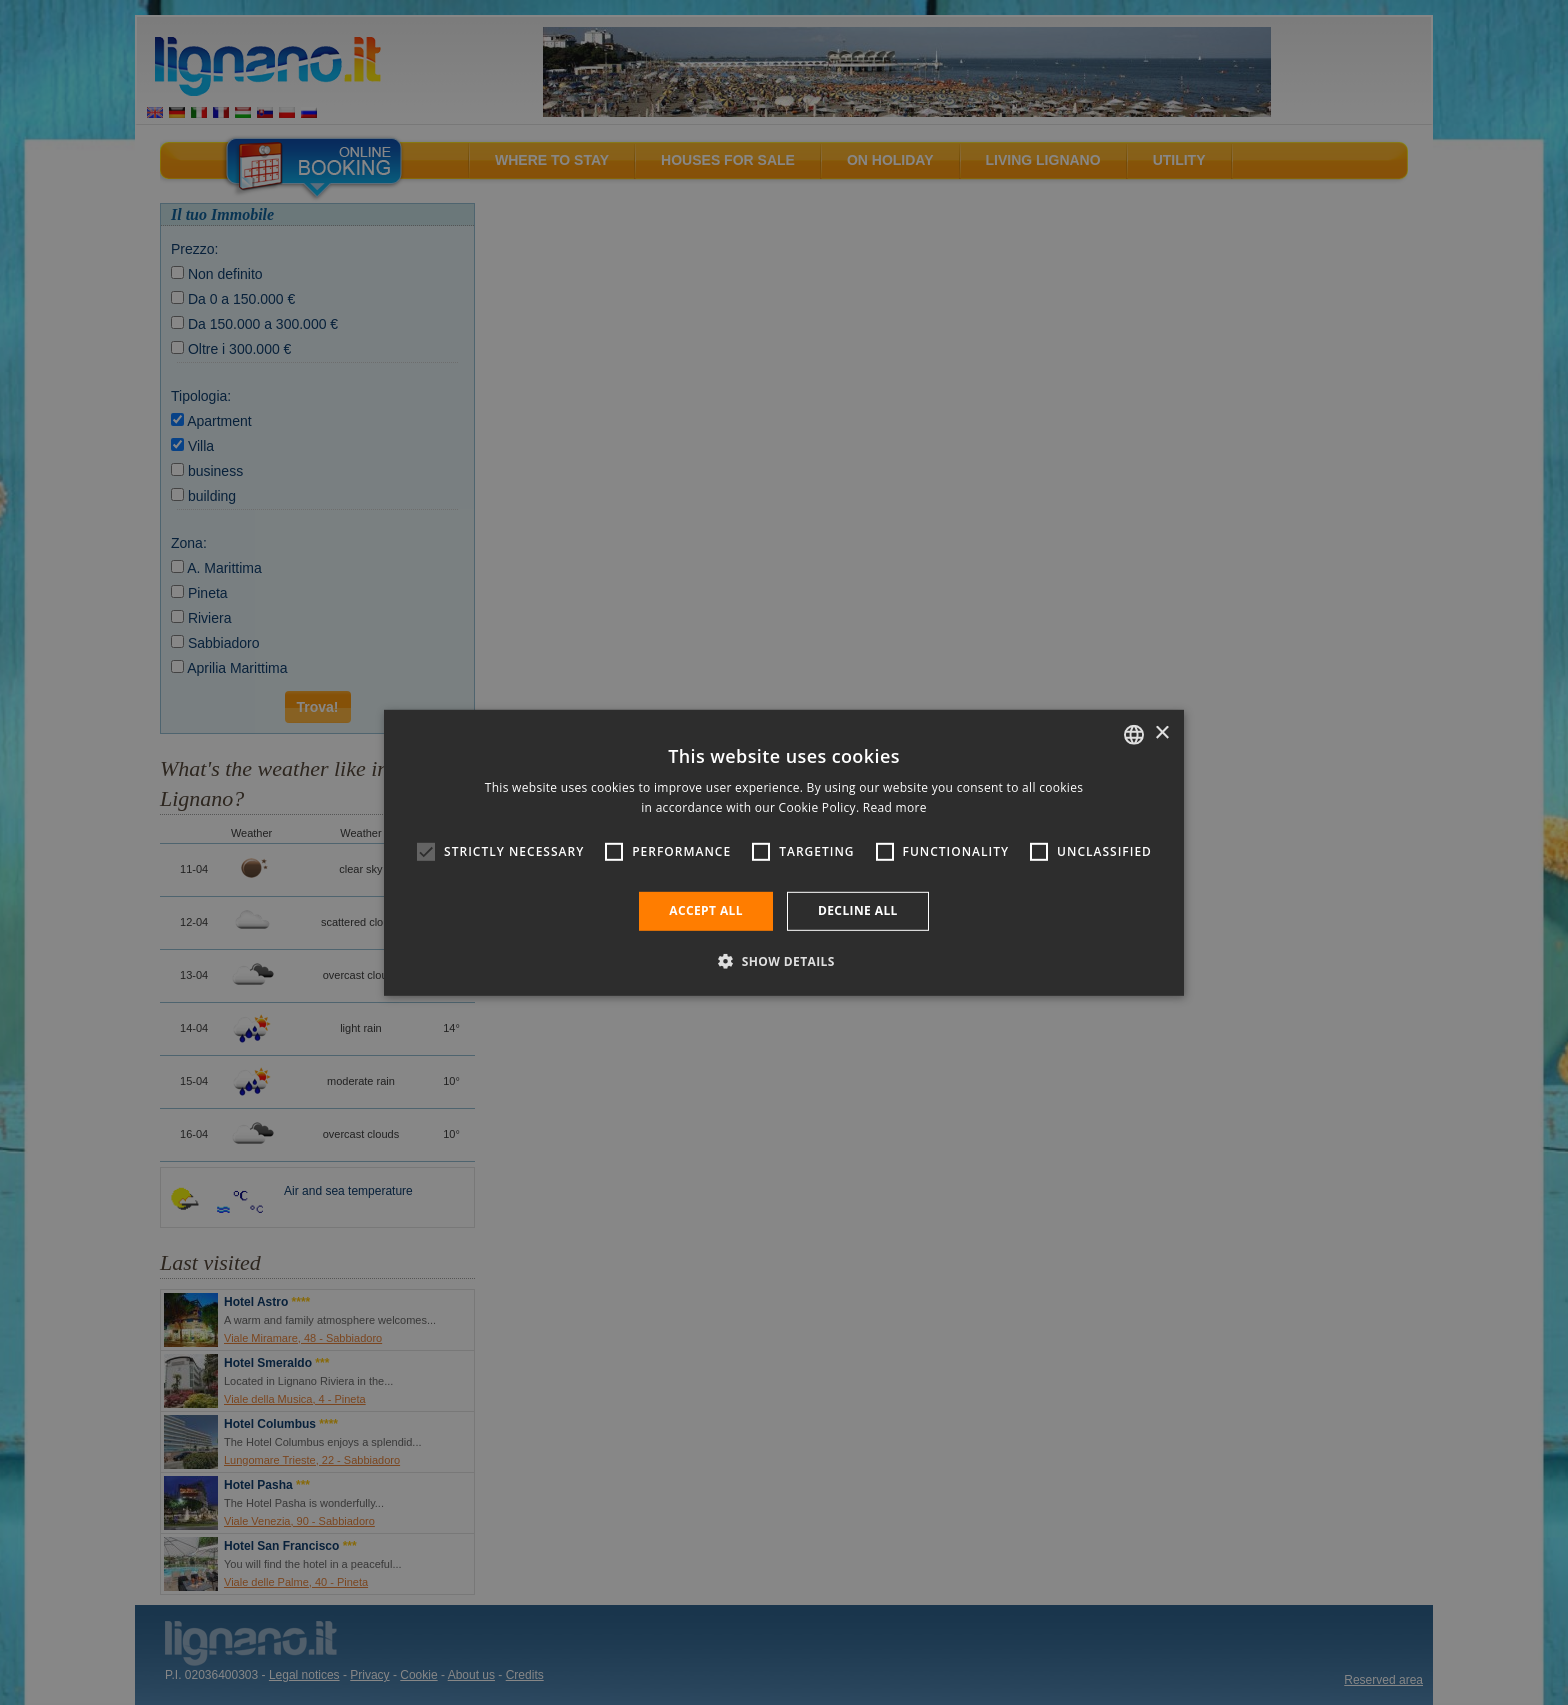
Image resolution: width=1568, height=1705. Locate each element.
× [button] (1161, 733)
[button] (784, 961)
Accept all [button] (706, 910)
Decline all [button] (858, 910)
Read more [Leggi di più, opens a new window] (895, 807)
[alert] (784, 852)
